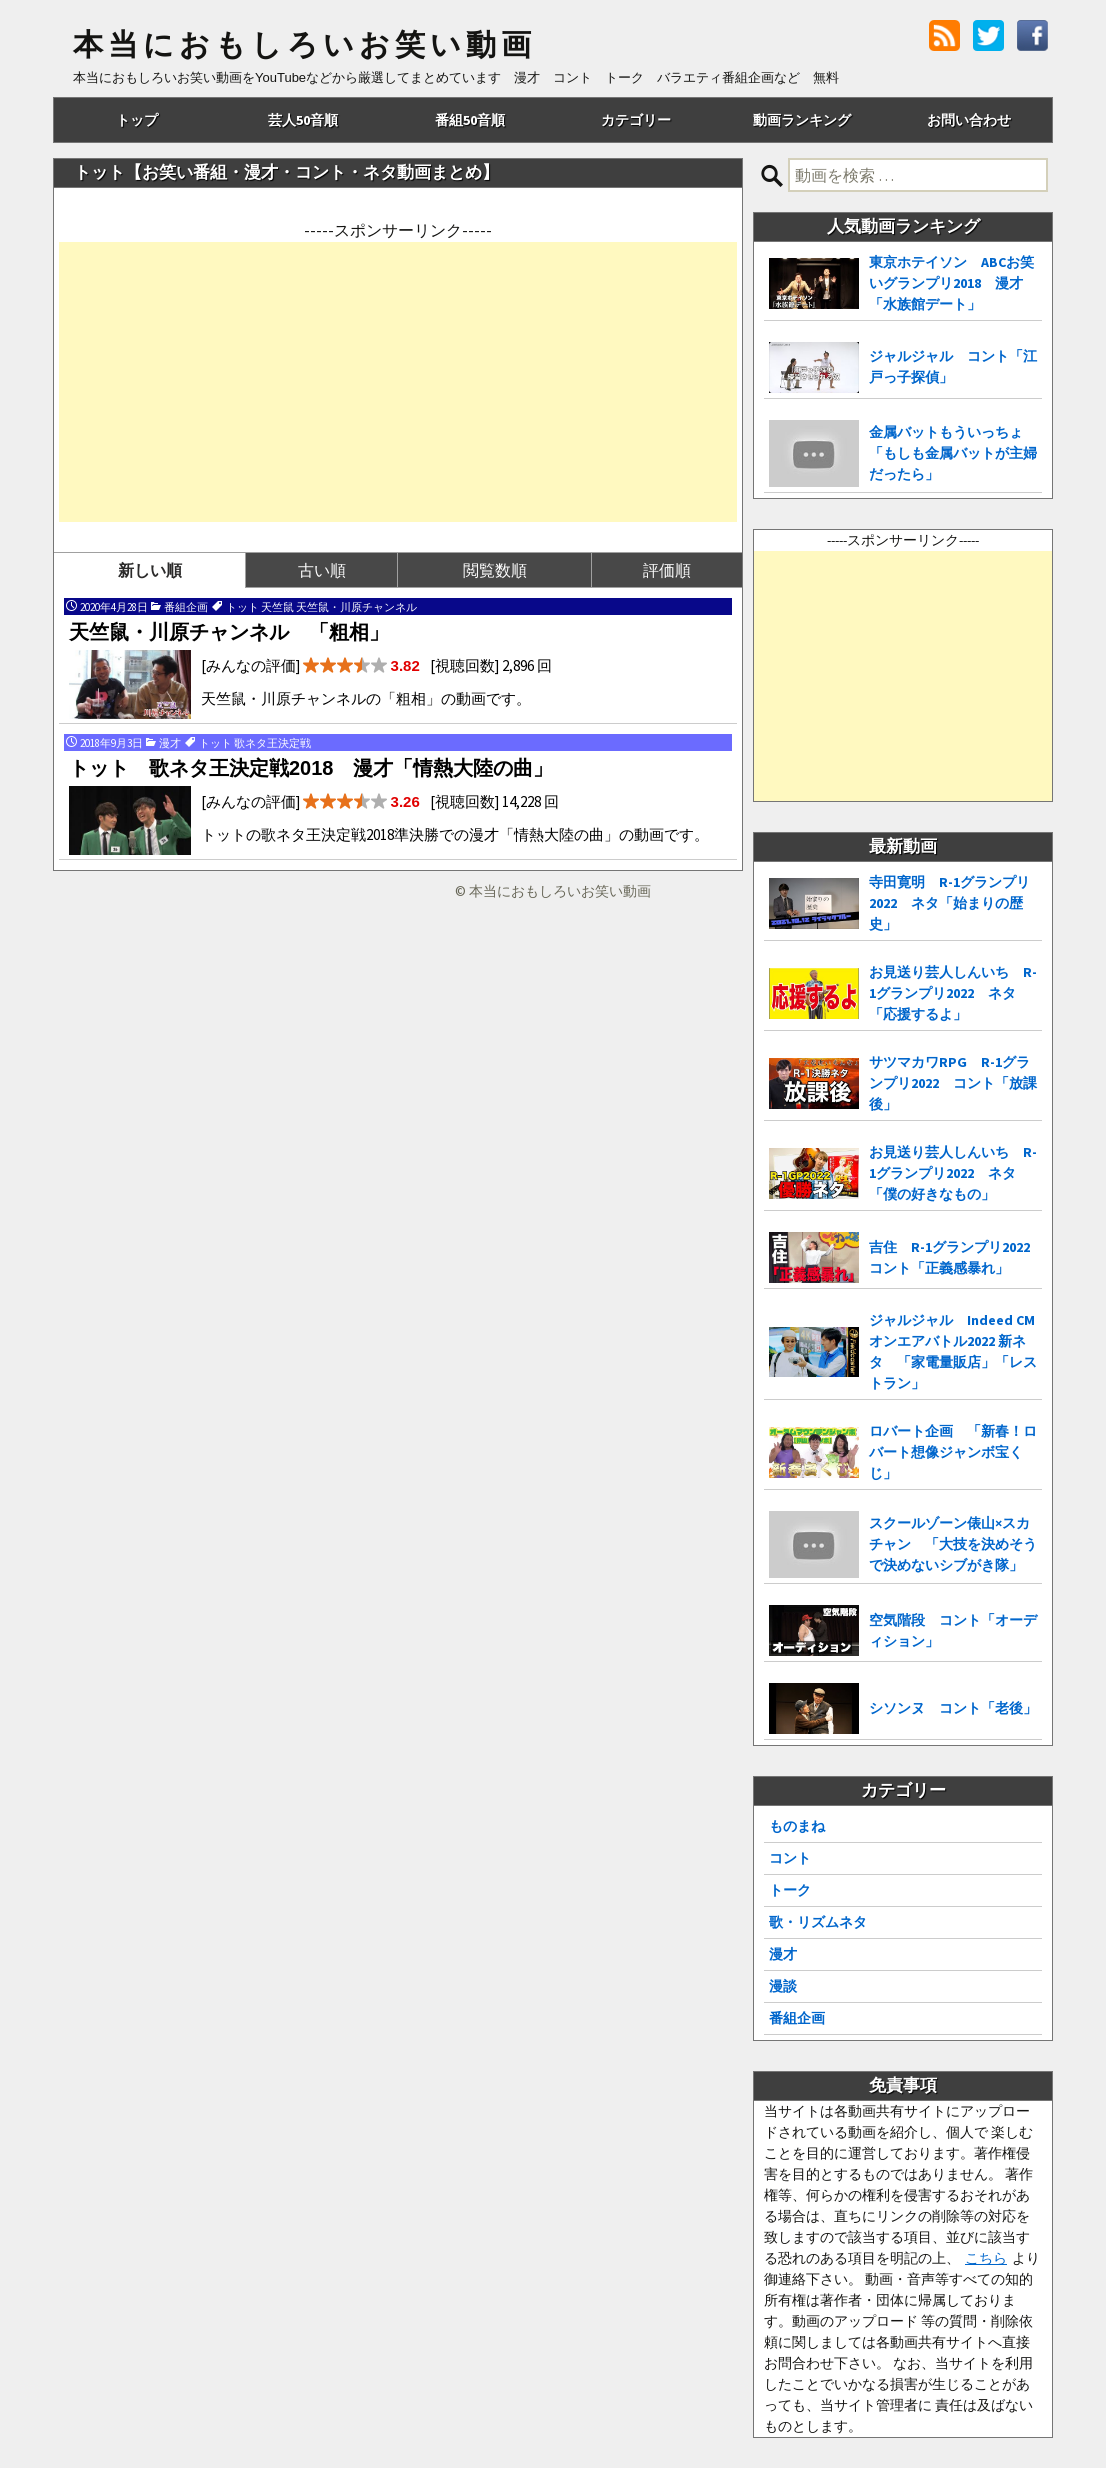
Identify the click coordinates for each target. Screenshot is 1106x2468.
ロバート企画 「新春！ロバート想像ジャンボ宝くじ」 (953, 1452)
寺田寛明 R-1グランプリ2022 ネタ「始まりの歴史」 (949, 903)
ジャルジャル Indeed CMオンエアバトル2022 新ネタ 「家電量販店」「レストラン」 (953, 1351)
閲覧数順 (495, 570)
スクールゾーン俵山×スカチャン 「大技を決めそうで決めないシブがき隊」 (953, 1544)
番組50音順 (470, 120)
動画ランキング (802, 120)
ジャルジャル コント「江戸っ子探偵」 (953, 366)
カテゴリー (636, 120)
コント (790, 1858)
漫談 (783, 1986)
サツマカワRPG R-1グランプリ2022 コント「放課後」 (953, 1083)
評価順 (667, 570)
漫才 (783, 1954)
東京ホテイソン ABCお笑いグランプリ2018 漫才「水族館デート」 (951, 283)
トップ (137, 120)
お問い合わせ (969, 120)
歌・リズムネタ (818, 1922)
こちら (986, 2258)
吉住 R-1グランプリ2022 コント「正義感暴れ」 (955, 1257)
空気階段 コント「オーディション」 (953, 1630)
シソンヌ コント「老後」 (953, 1708)
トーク (790, 1890)
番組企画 (797, 2018)
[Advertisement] (398, 382)
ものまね (797, 1826)
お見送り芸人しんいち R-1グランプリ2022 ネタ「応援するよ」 (953, 993)
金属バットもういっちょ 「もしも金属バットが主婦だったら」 (953, 453)
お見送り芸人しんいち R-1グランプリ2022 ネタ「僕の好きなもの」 (953, 1173)
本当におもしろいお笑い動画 (304, 45)
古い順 (322, 570)
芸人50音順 (303, 120)
